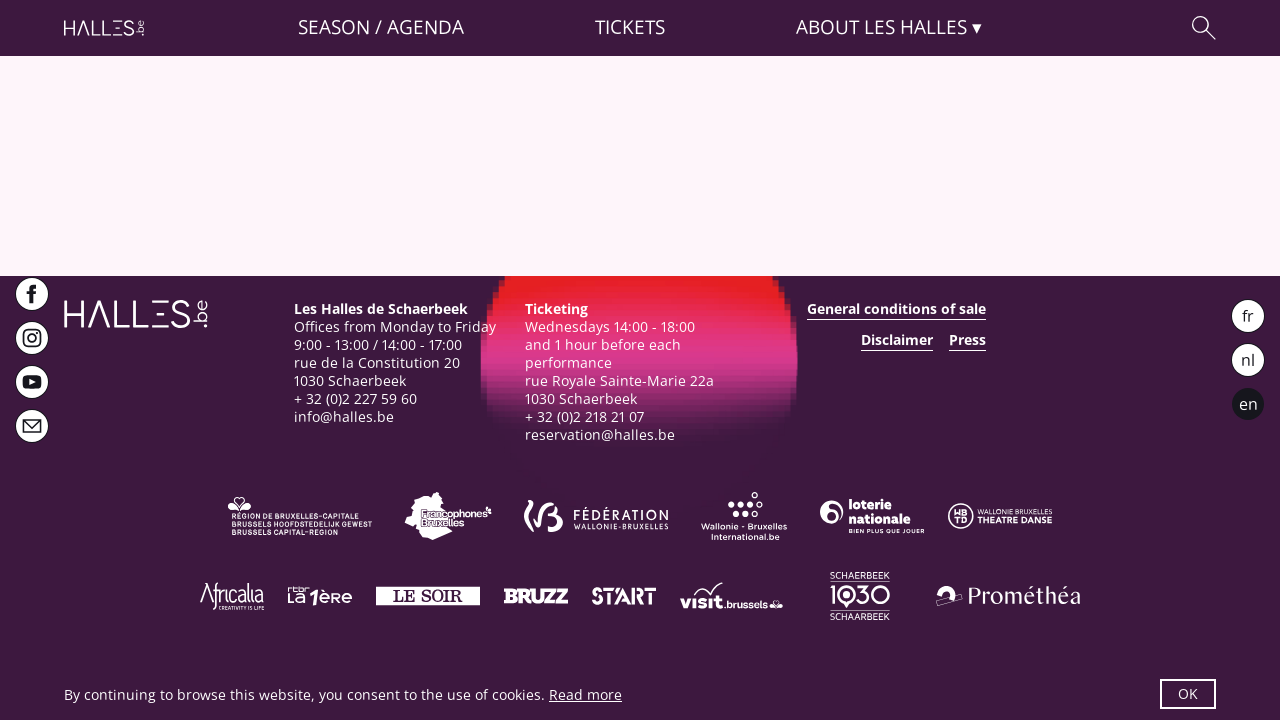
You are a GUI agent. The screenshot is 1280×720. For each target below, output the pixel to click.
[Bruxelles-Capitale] (300, 516)
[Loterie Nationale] (872, 516)
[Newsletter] (32, 426)
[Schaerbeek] (860, 596)
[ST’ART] (624, 596)
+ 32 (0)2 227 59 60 (355, 398)
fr (1248, 316)
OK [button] (1188, 693)
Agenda (425, 27)
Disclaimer (897, 340)
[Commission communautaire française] (448, 516)
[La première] (320, 596)
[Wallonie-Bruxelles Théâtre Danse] (1000, 516)
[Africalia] (232, 596)
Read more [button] (585, 694)
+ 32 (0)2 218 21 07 (584, 416)
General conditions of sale (896, 309)
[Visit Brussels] (732, 596)
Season (334, 27)
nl (1248, 360)
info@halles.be (344, 416)
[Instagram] (32, 338)
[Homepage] (104, 28)
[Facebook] (32, 294)
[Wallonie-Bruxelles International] (744, 516)
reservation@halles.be (600, 434)
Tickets (630, 27)
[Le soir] (428, 596)
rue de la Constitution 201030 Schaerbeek (377, 371)
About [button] (881, 27)
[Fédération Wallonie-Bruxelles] (596, 516)
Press (967, 340)
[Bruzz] (536, 596)
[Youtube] (32, 382)
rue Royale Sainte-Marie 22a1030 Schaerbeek (619, 389)
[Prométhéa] (1008, 596)
